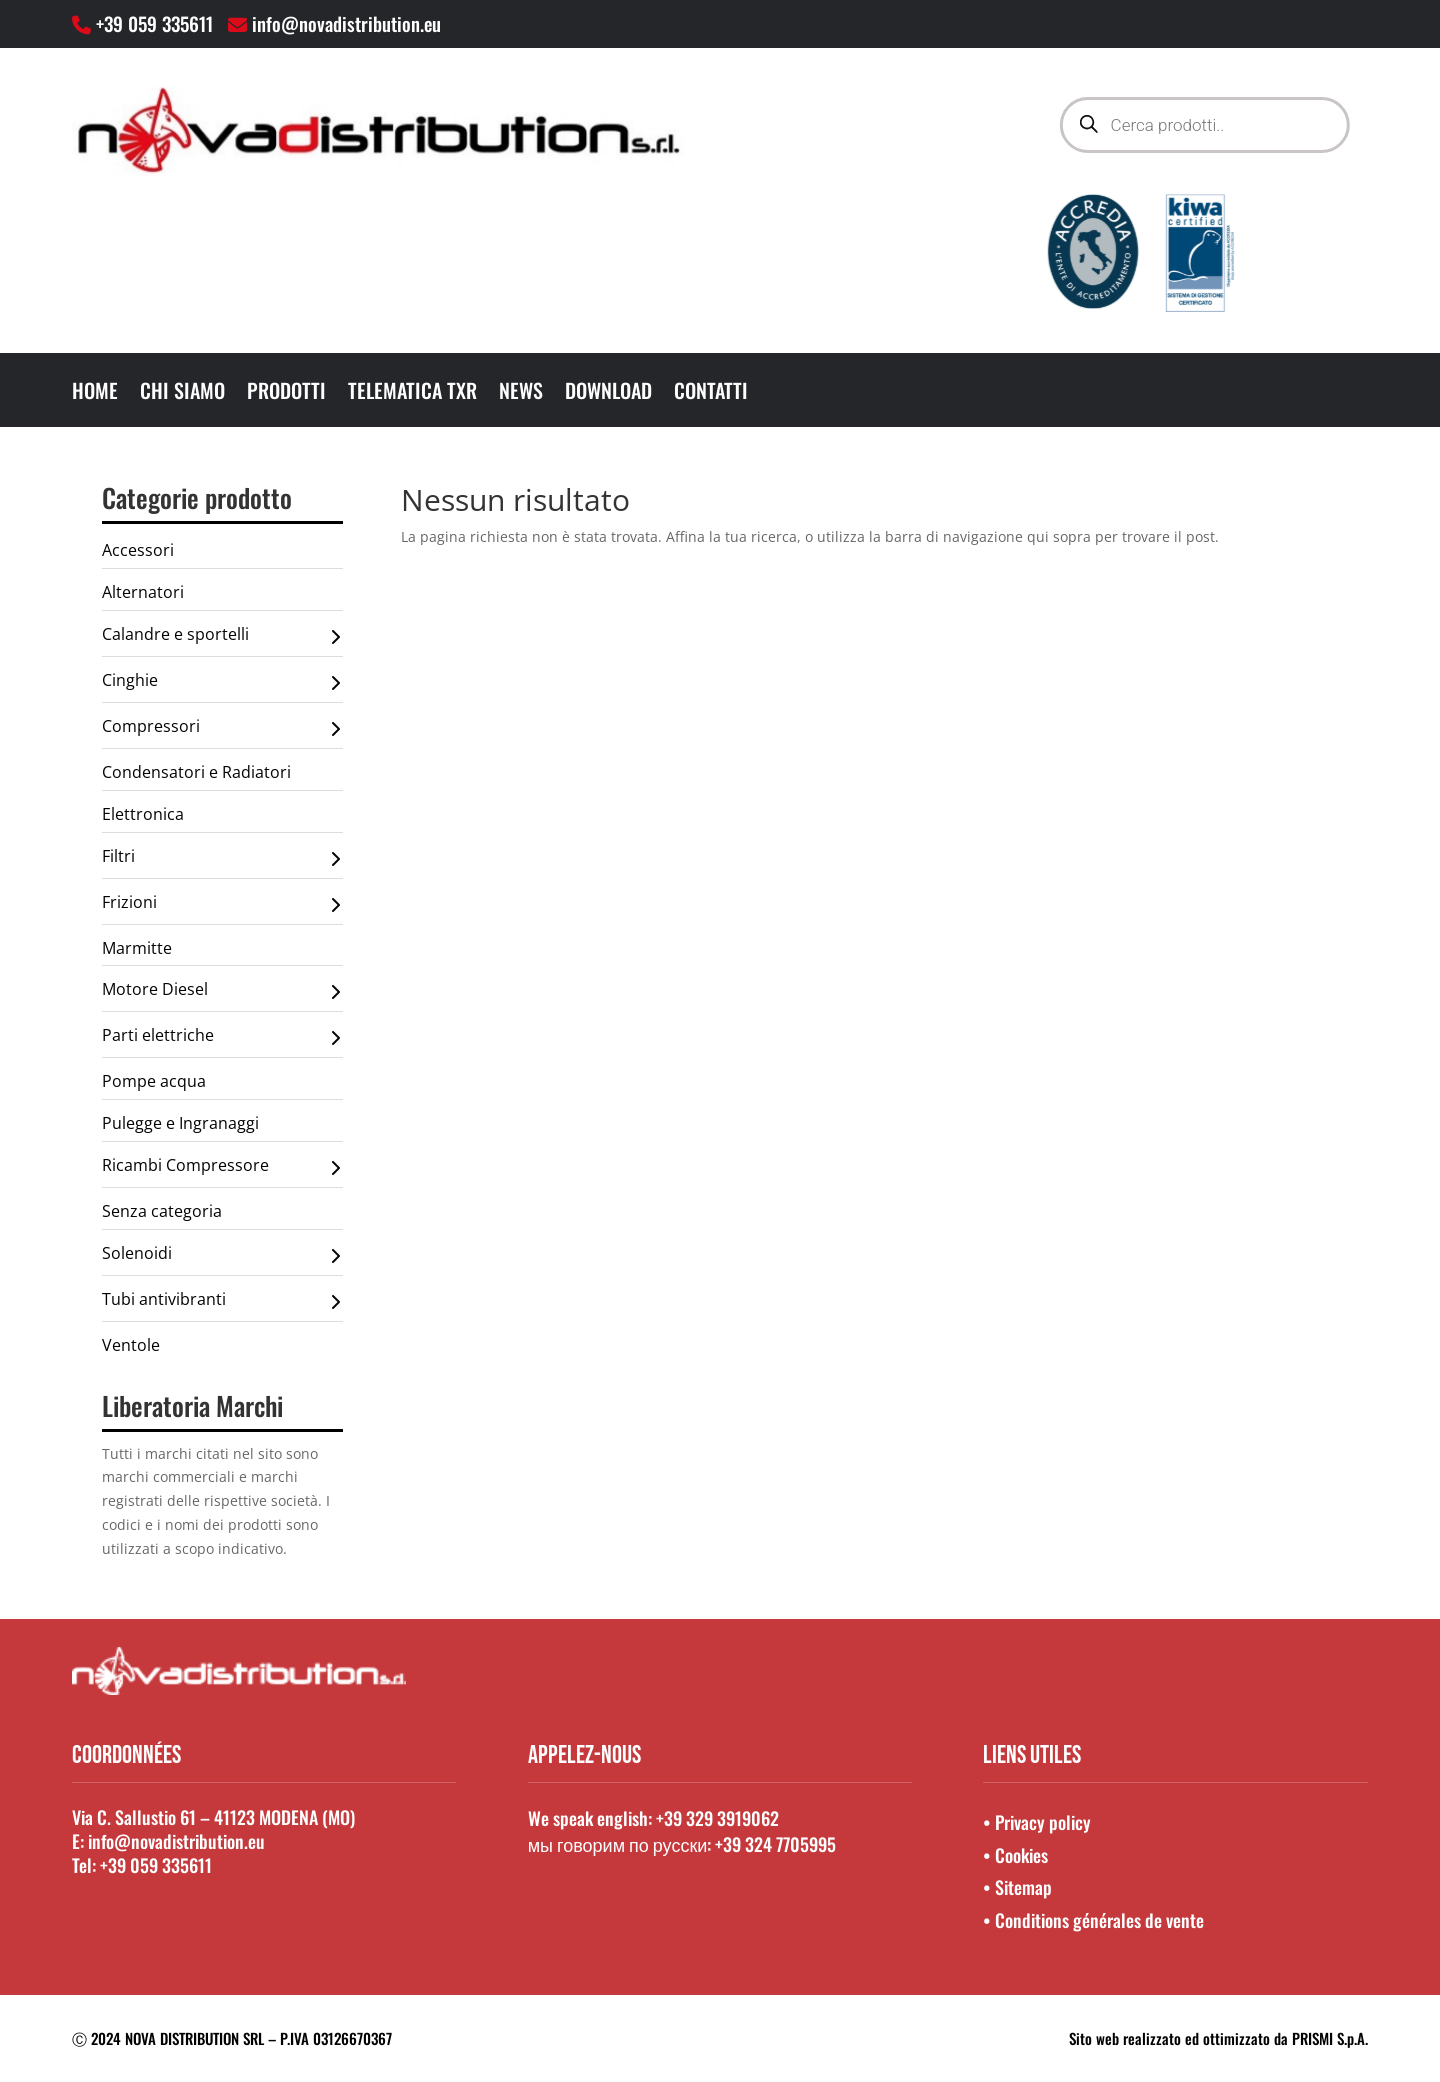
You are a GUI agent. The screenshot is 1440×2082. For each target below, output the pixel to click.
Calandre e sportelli (221, 637)
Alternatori (143, 592)
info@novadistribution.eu (346, 23)
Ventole (131, 1345)
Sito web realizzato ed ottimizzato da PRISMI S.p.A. (1218, 2038)
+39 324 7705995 (775, 1844)
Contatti (711, 394)
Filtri (221, 859)
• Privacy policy (1037, 1822)
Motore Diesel (221, 992)
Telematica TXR (412, 394)
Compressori (221, 729)
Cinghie (221, 683)
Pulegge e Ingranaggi (180, 1123)
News (521, 394)
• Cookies (1015, 1855)
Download (608, 394)
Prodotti (286, 394)
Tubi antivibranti (221, 1302)
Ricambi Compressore (221, 1168)
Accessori (138, 550)
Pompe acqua (154, 1081)
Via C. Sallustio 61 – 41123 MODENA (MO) (213, 1817)
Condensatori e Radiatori (196, 772)
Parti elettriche (221, 1038)
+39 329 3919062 (717, 1818)
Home (95, 394)
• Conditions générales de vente (1093, 1920)
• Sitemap (1017, 1887)
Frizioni (221, 905)
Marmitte (137, 948)
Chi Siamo (182, 394)
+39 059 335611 (159, 23)
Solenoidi (221, 1256)
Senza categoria (162, 1211)
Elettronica (143, 814)
